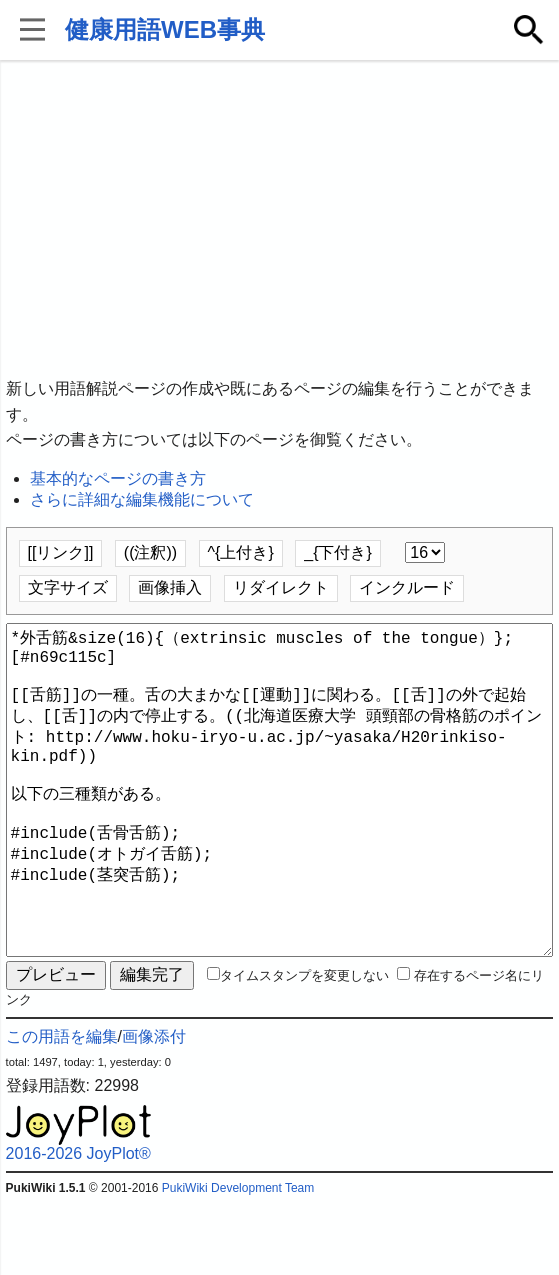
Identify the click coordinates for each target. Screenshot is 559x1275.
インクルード (407, 587)
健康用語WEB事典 (165, 29)
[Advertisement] (280, 220)
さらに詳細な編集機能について (142, 499)
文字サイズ (68, 587)
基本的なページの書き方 (118, 478)
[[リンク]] (61, 552)
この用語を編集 (62, 1108)
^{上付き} (241, 552)
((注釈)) (150, 552)
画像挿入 (170, 587)
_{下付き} (338, 552)
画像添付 (154, 1108)
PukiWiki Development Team (238, 1260)
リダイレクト (281, 587)
